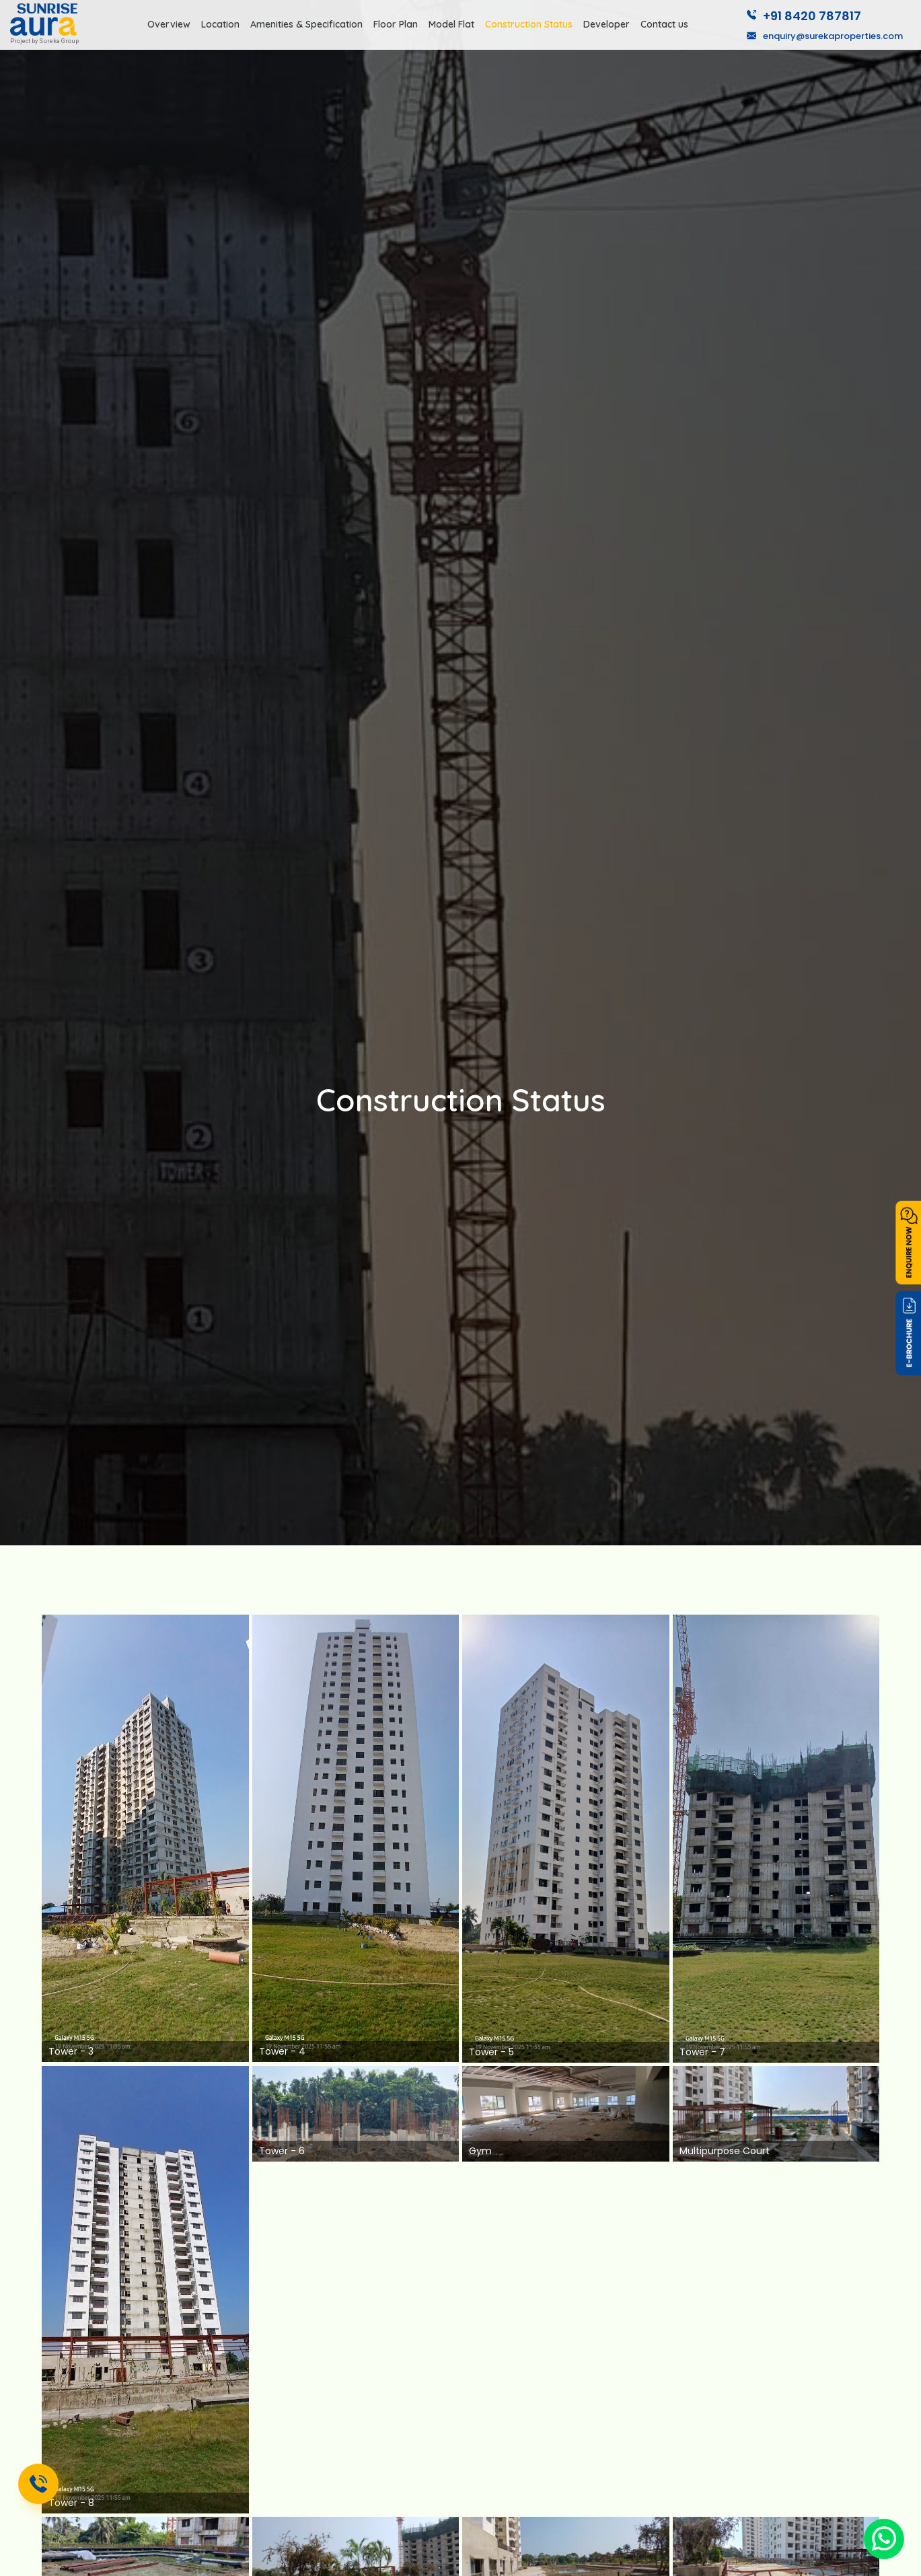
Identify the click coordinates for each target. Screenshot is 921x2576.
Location (220, 24)
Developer (606, 24)
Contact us (664, 24)
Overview (168, 24)
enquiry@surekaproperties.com (825, 36)
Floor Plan (395, 24)
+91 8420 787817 (804, 15)
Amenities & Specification (306, 24)
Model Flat (451, 24)
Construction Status (529, 24)
